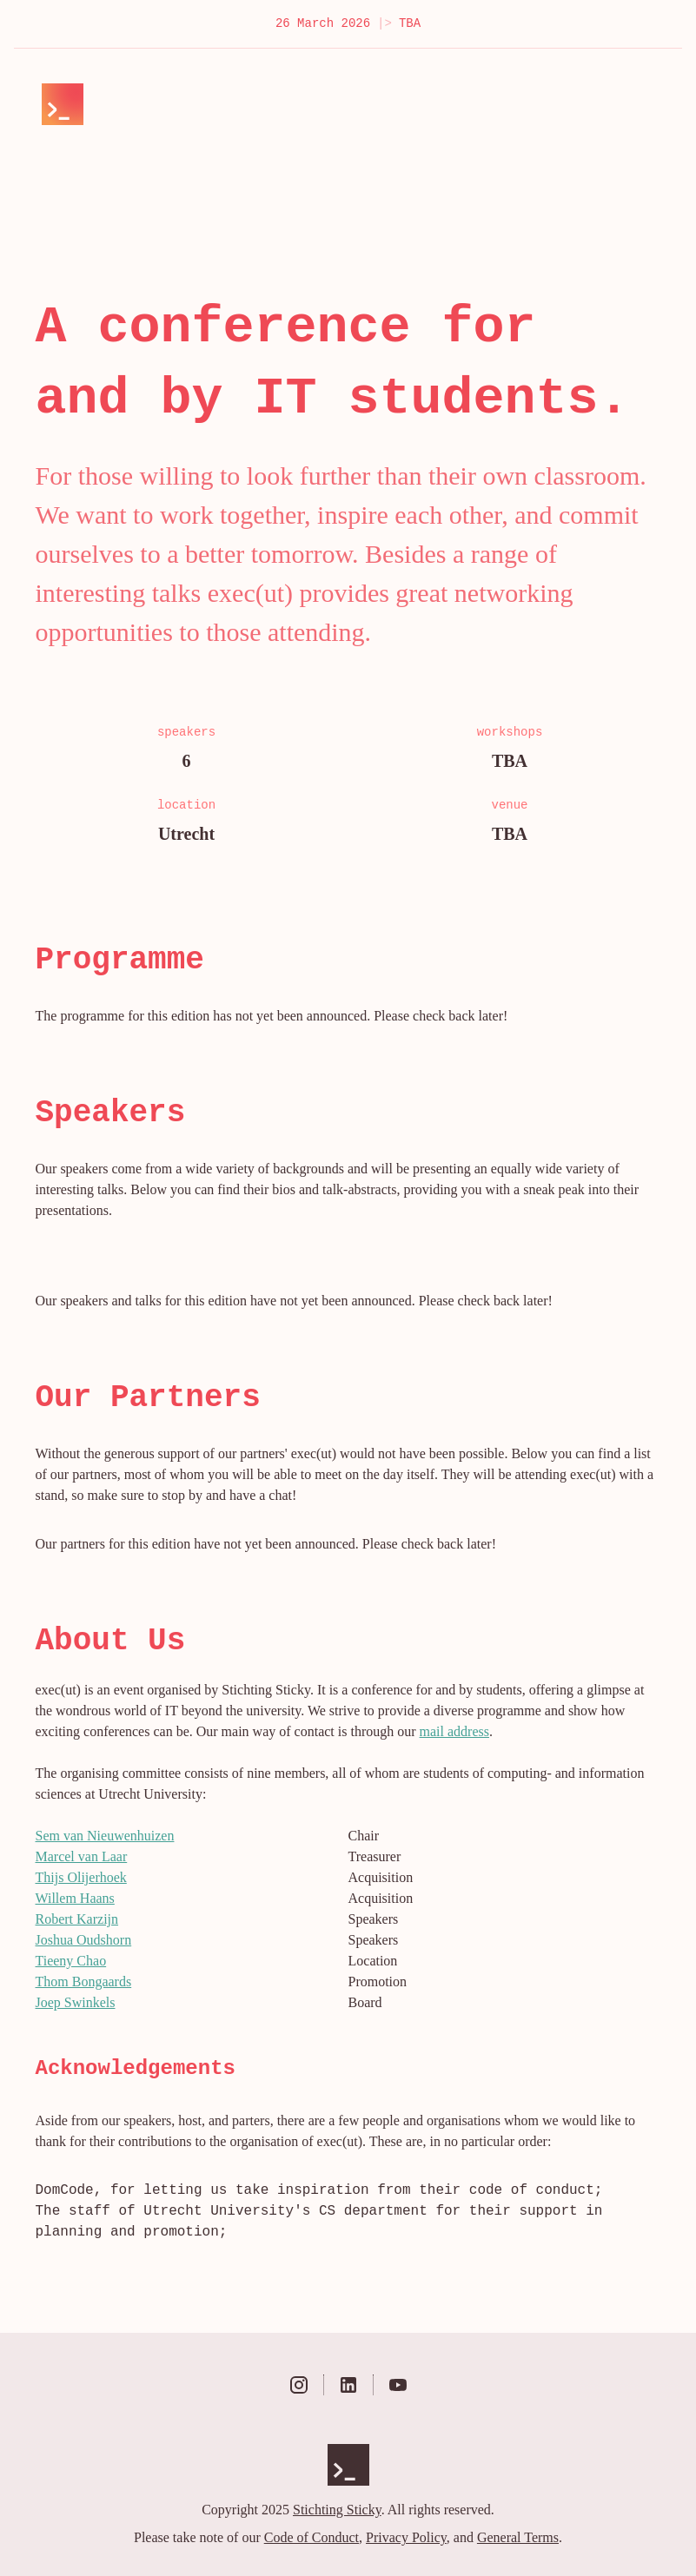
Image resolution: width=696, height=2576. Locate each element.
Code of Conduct (311, 2537)
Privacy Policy (406, 2537)
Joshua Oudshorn (84, 1939)
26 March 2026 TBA (348, 24)
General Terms (518, 2537)
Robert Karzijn (77, 1919)
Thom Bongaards (84, 1981)
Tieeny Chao (71, 1960)
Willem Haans (75, 1898)
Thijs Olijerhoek (81, 1877)
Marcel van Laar (82, 1856)
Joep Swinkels (76, 2002)
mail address (454, 1731)
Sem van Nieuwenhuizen (105, 1835)
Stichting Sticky (337, 2509)
